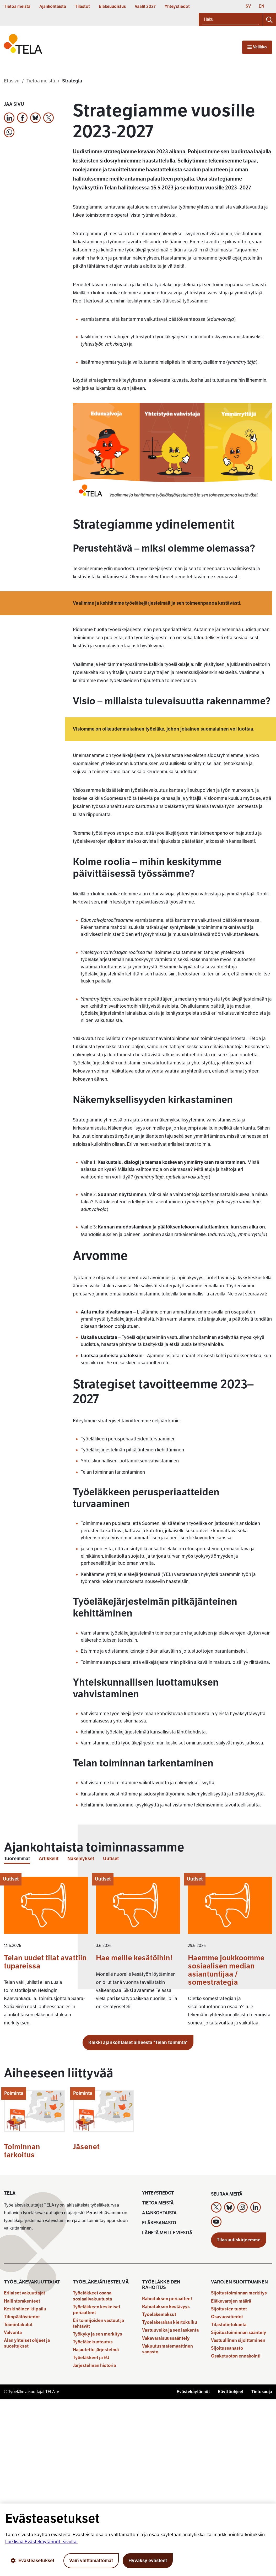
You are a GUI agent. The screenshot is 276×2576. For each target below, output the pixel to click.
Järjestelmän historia (94, 2365)
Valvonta (13, 2332)
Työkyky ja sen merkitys (97, 2334)
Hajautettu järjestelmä (96, 2350)
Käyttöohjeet (230, 2391)
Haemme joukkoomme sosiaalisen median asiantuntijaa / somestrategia (226, 1970)
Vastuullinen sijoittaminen (238, 2340)
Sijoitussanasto (227, 2348)
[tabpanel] (138, 1954)
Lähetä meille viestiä (167, 2233)
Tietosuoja (261, 2391)
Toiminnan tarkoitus (22, 2150)
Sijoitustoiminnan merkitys (239, 2293)
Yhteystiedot (177, 6)
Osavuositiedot (227, 2317)
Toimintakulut (18, 2324)
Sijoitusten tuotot (229, 2309)
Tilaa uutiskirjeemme (239, 2240)
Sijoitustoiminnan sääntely (238, 2332)
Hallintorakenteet (22, 2301)
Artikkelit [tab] (48, 1858)
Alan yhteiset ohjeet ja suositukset (27, 2343)
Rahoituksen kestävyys (166, 2306)
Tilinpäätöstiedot (22, 2317)
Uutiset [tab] (111, 1858)
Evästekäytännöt (193, 2391)
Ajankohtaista (52, 6)
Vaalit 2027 (145, 6)
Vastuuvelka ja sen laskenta (170, 2330)
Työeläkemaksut (159, 2314)
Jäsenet (86, 2146)
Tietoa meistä (17, 6)
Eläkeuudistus (112, 6)
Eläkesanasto (159, 2223)
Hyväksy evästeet (147, 2560)
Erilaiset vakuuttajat (24, 2293)
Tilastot (82, 6)
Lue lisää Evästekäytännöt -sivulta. (41, 2542)
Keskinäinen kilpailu (25, 2309)
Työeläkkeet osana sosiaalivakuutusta (92, 2296)
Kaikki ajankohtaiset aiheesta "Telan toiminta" (138, 2042)
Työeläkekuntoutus (93, 2342)
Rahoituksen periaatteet (167, 2299)
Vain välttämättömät (91, 2560)
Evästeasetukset (32, 2560)
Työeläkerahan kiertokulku (169, 2322)
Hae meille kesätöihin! (134, 1957)
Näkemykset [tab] (80, 1858)
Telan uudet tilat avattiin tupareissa (45, 1962)
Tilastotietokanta (228, 2324)
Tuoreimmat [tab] (17, 1858)
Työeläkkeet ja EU (91, 2357)
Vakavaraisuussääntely (166, 2338)
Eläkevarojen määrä (231, 2301)
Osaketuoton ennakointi (236, 2356)
